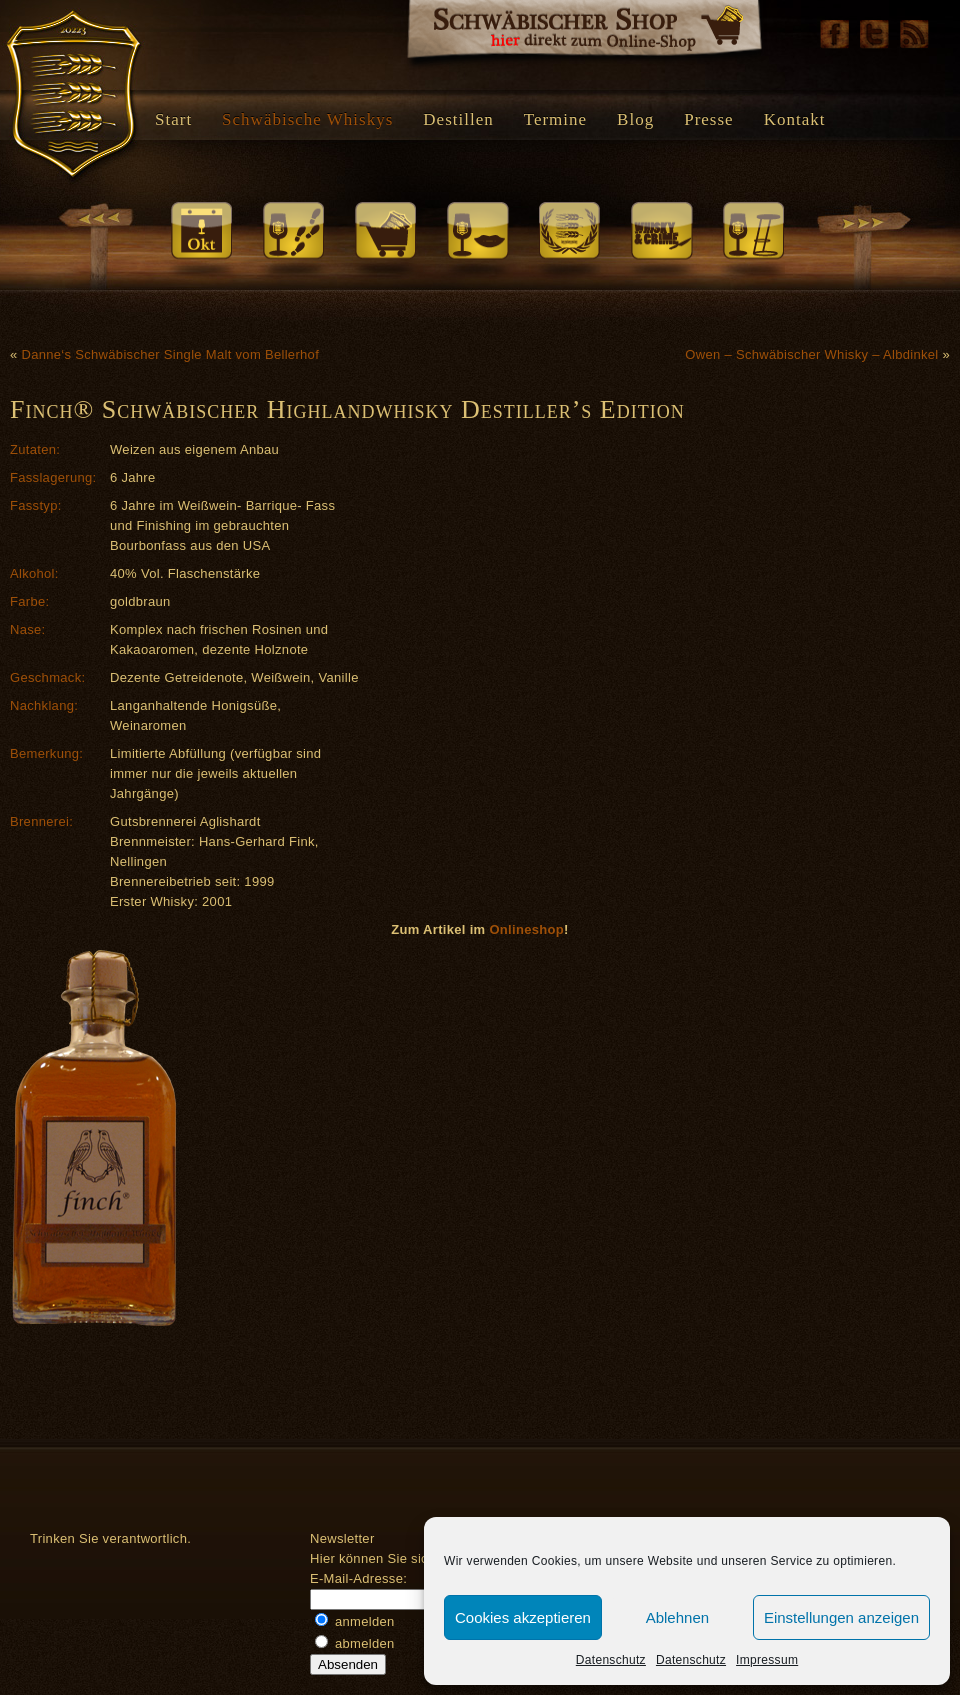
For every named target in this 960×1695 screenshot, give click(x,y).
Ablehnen (677, 1617)
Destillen (458, 119)
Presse (708, 119)
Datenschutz (611, 1660)
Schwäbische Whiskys (307, 119)
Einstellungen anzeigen (841, 1617)
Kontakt (795, 119)
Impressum (767, 1660)
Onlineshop (526, 929)
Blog (635, 119)
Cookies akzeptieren (523, 1617)
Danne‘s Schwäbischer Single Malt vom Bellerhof (170, 354)
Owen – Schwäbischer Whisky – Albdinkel (811, 354)
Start (173, 119)
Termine (555, 119)
